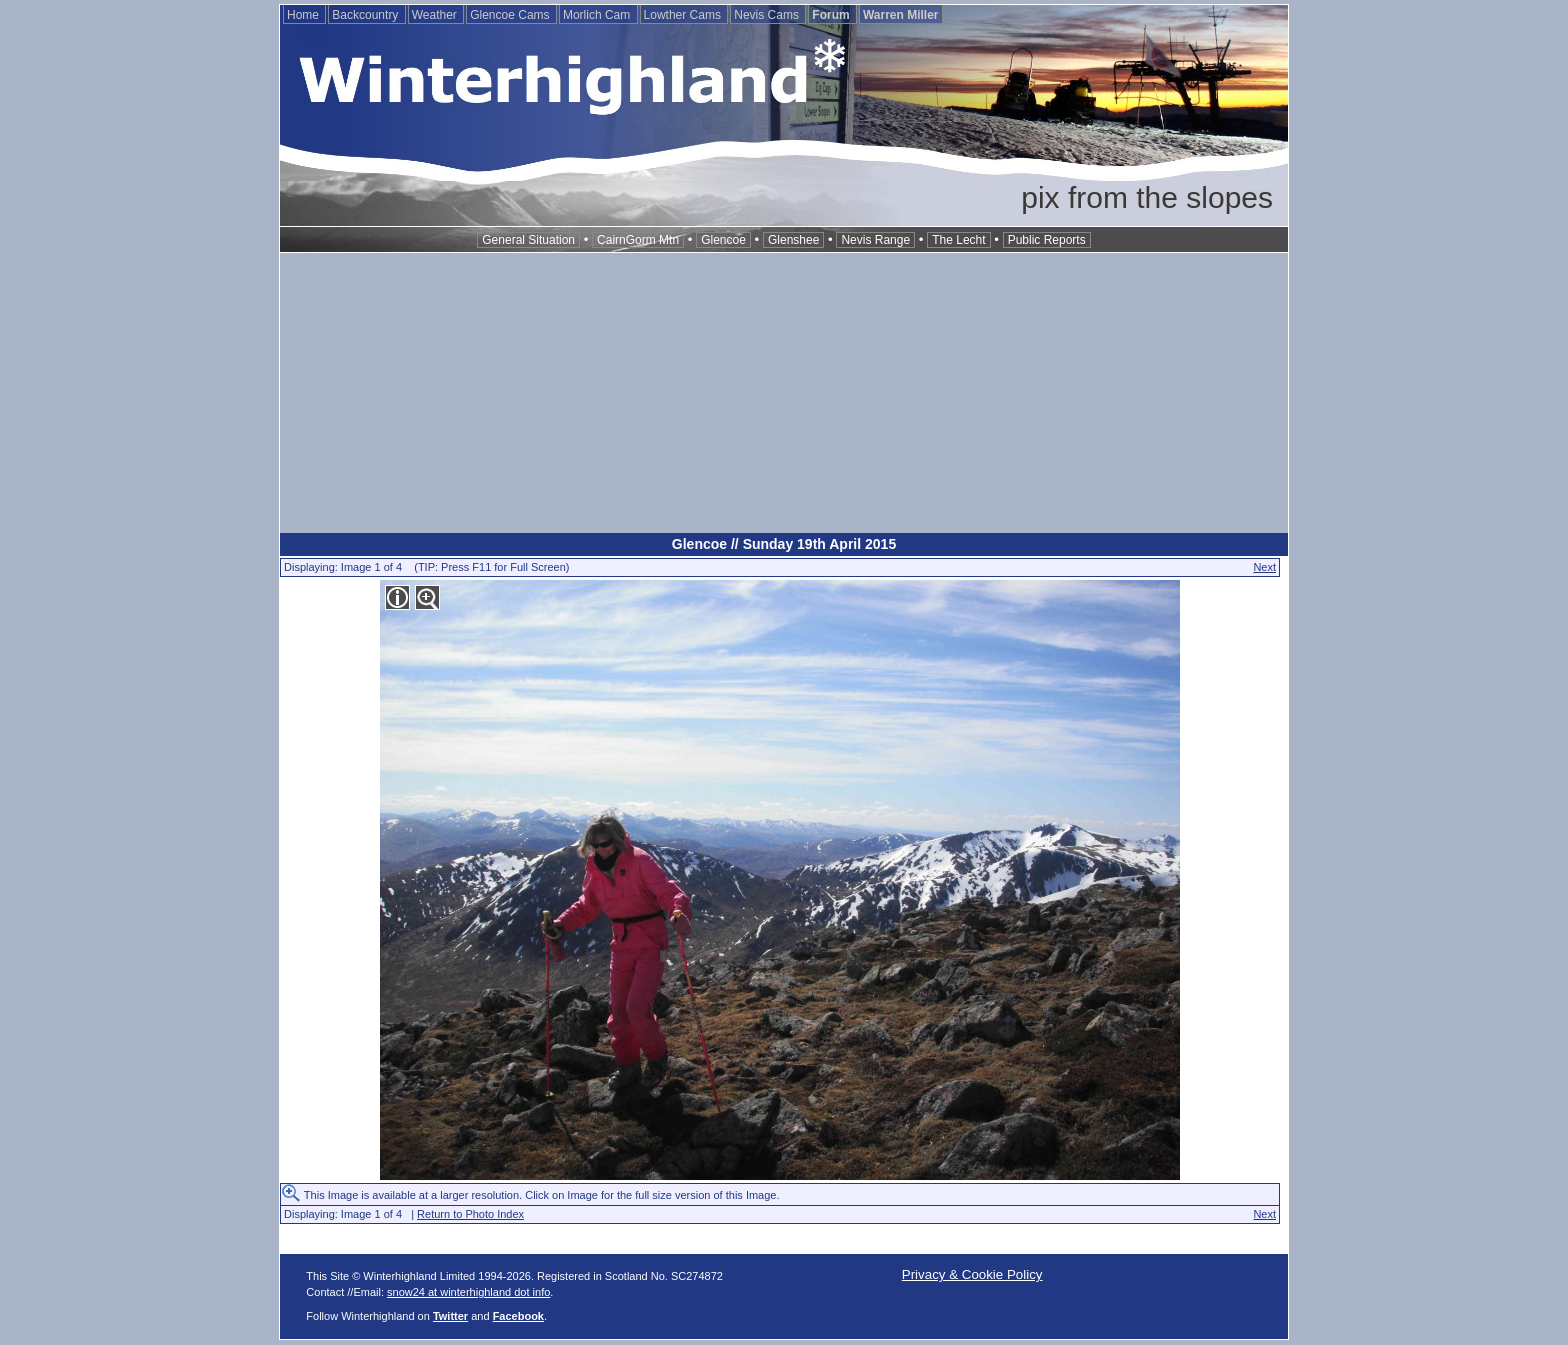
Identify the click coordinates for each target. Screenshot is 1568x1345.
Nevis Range (875, 240)
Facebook (518, 1316)
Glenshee (793, 240)
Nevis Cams (768, 15)
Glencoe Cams (511, 15)
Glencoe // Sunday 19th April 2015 (784, 544)
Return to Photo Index (470, 1214)
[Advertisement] (784, 393)
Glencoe (723, 240)
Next (1264, 567)
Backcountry (366, 15)
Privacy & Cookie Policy (972, 1274)
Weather (436, 15)
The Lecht (958, 240)
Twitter (450, 1316)
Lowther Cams (684, 15)
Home (304, 15)
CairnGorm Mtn (638, 240)
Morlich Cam (598, 15)
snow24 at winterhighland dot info (468, 1292)
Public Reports (1047, 240)
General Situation (528, 240)
